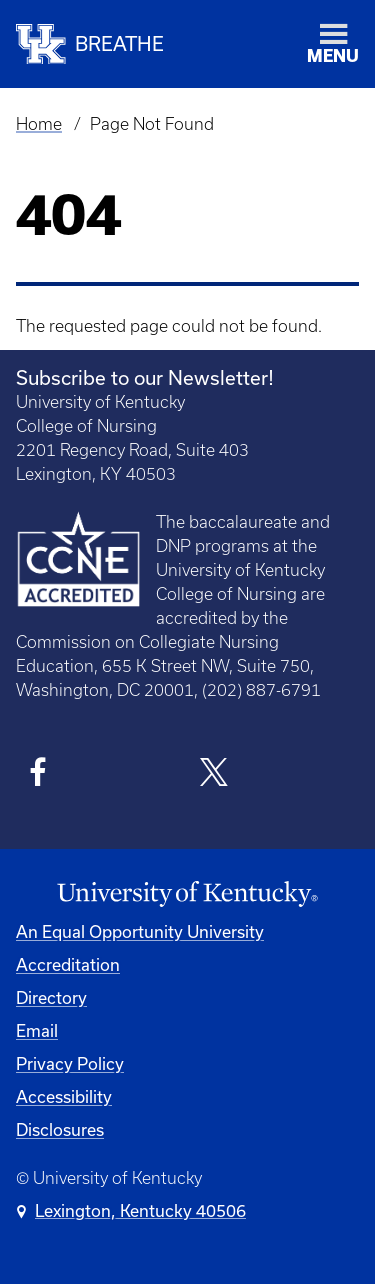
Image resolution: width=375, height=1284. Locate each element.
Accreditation (68, 964)
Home (39, 124)
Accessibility (64, 1096)
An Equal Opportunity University (140, 931)
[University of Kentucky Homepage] (187, 894)
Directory (51, 997)
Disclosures (60, 1129)
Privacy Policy (70, 1063)
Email (37, 1030)
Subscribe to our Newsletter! (145, 377)
